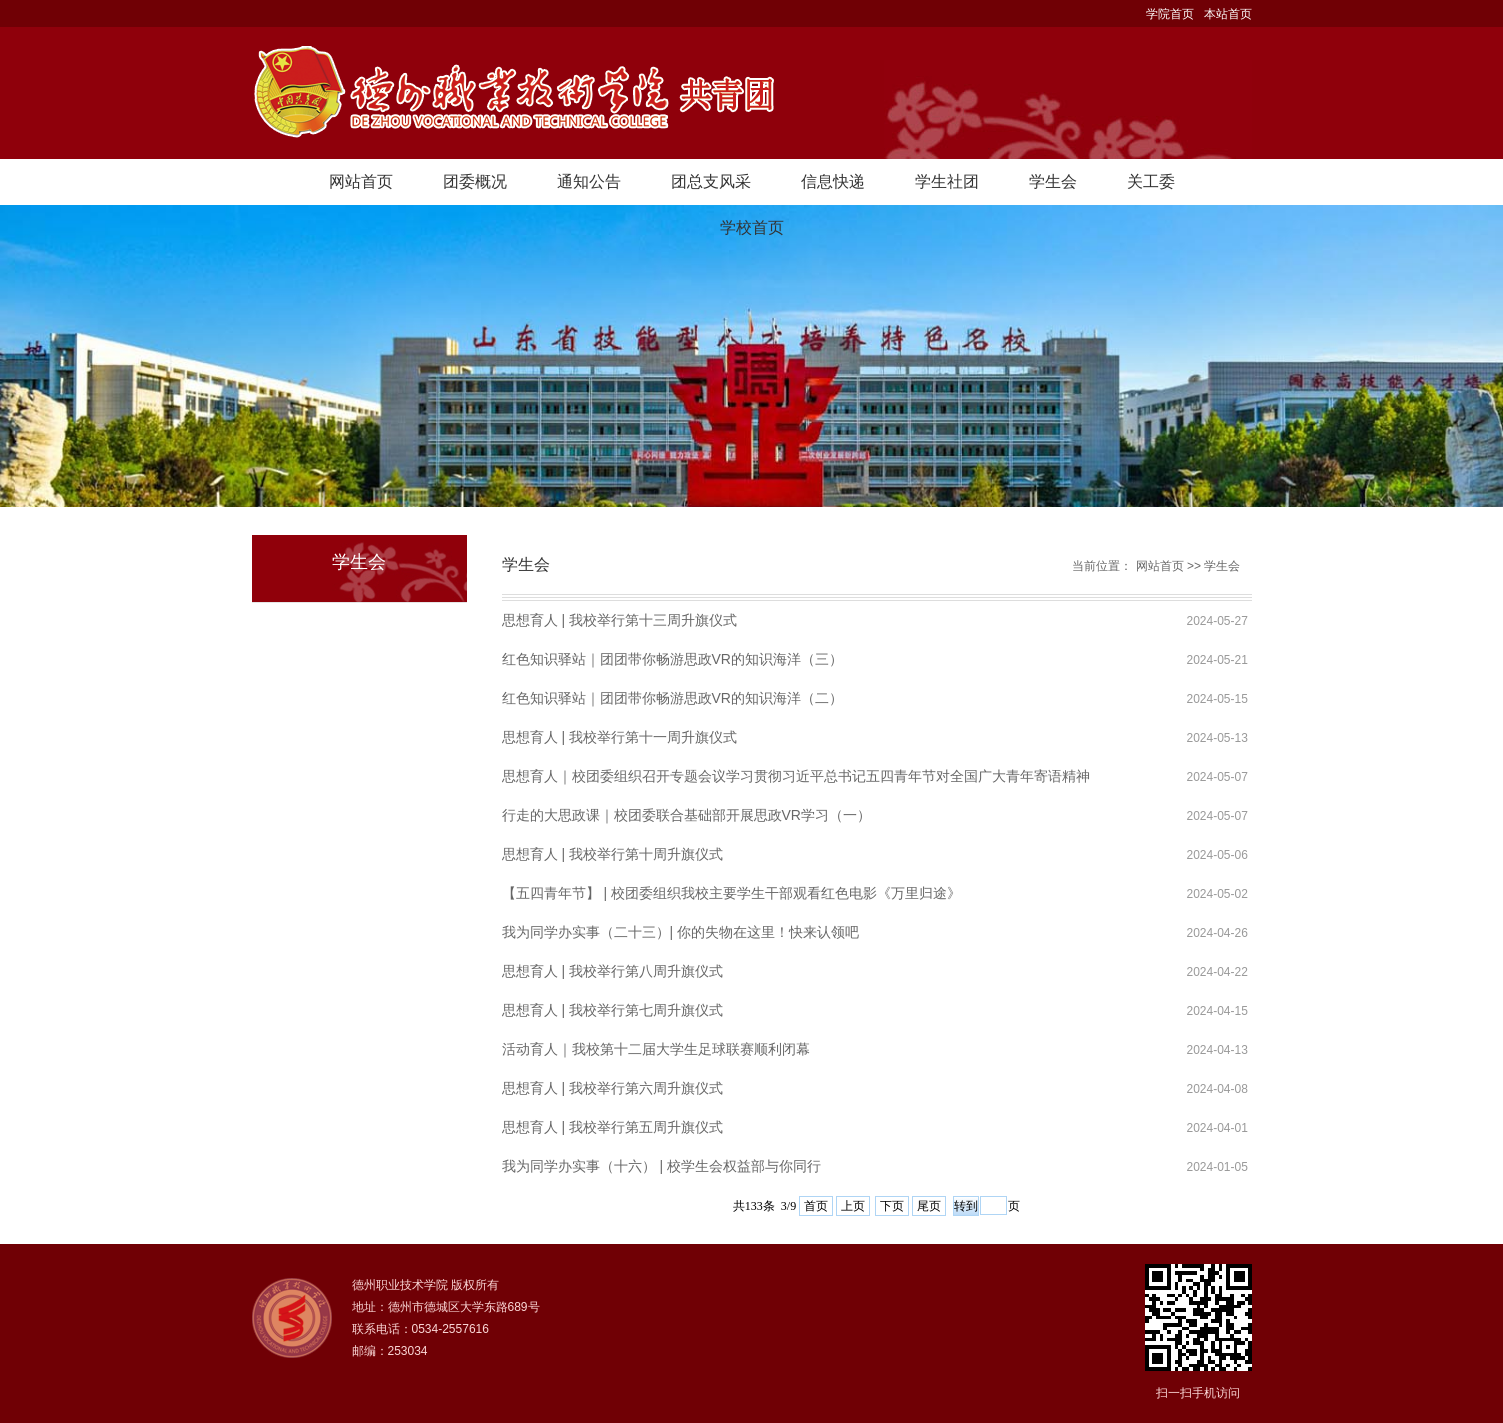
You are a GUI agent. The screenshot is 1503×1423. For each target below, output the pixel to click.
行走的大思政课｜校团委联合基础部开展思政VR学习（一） (686, 815)
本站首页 (1228, 14)
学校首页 (752, 227)
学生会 (1053, 181)
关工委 (1151, 181)
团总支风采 (711, 181)
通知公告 (589, 181)
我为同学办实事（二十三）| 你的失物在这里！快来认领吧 (681, 932)
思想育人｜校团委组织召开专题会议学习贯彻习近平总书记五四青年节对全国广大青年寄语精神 (796, 776)
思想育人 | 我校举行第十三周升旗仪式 (619, 620)
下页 (892, 1206)
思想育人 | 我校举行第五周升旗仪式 (612, 1127)
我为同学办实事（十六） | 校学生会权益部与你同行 (661, 1166)
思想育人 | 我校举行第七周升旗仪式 (612, 1010)
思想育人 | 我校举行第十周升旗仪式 (612, 854)
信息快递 (833, 181)
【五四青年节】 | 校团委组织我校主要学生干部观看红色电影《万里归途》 (731, 893)
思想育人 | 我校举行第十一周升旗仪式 (619, 737)
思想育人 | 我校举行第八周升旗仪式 (612, 971)
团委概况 (475, 181)
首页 (816, 1206)
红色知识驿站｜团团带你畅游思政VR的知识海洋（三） (672, 659)
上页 (853, 1206)
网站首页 (361, 181)
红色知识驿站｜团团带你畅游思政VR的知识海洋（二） (672, 698)
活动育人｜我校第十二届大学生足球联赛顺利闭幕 (656, 1049)
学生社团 (947, 181)
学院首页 (1170, 14)
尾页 (929, 1206)
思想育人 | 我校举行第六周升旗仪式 (612, 1088)
